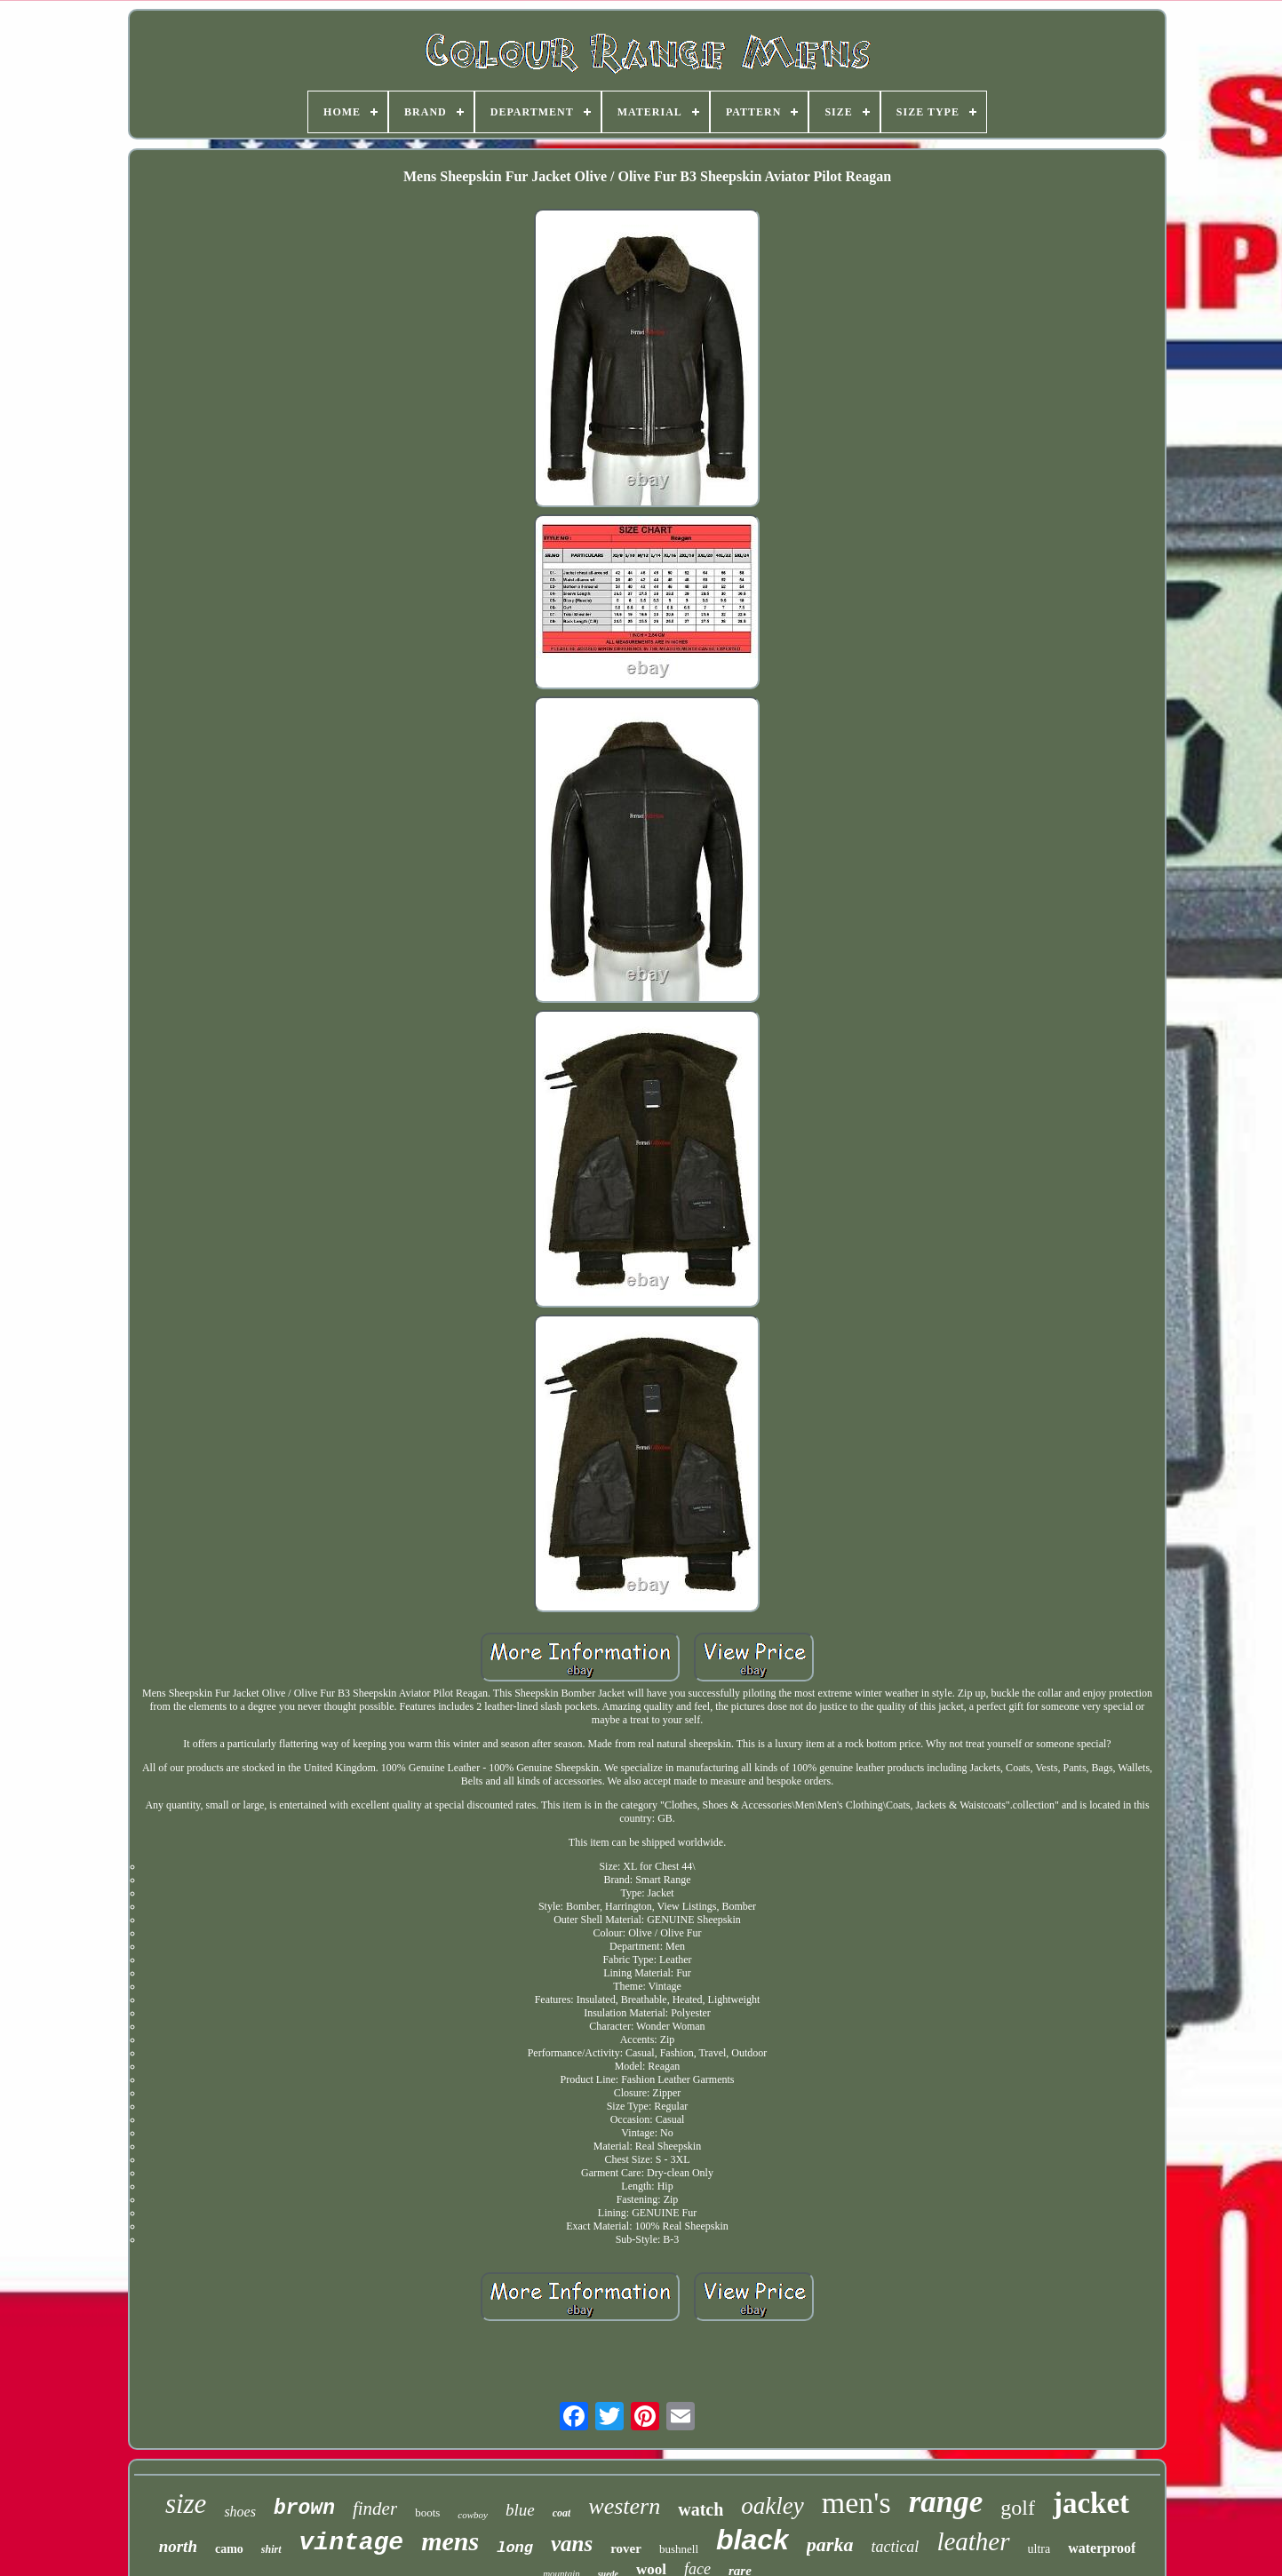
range (946, 2502)
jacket (1091, 2503)
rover (625, 2548)
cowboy (473, 2514)
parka (830, 2544)
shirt (271, 2549)
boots (427, 2512)
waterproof (1101, 2548)
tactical (895, 2547)
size (186, 2503)
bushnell (678, 2549)
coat (562, 2513)
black (752, 2540)
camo (229, 2549)
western (624, 2506)
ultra (1039, 2549)
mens (450, 2541)
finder (375, 2508)
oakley (772, 2506)
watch (700, 2509)
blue (520, 2509)
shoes (240, 2511)
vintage (351, 2542)
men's (856, 2502)
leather (972, 2541)
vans (572, 2544)
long (515, 2548)
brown (304, 2508)
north (178, 2546)
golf (1017, 2507)
